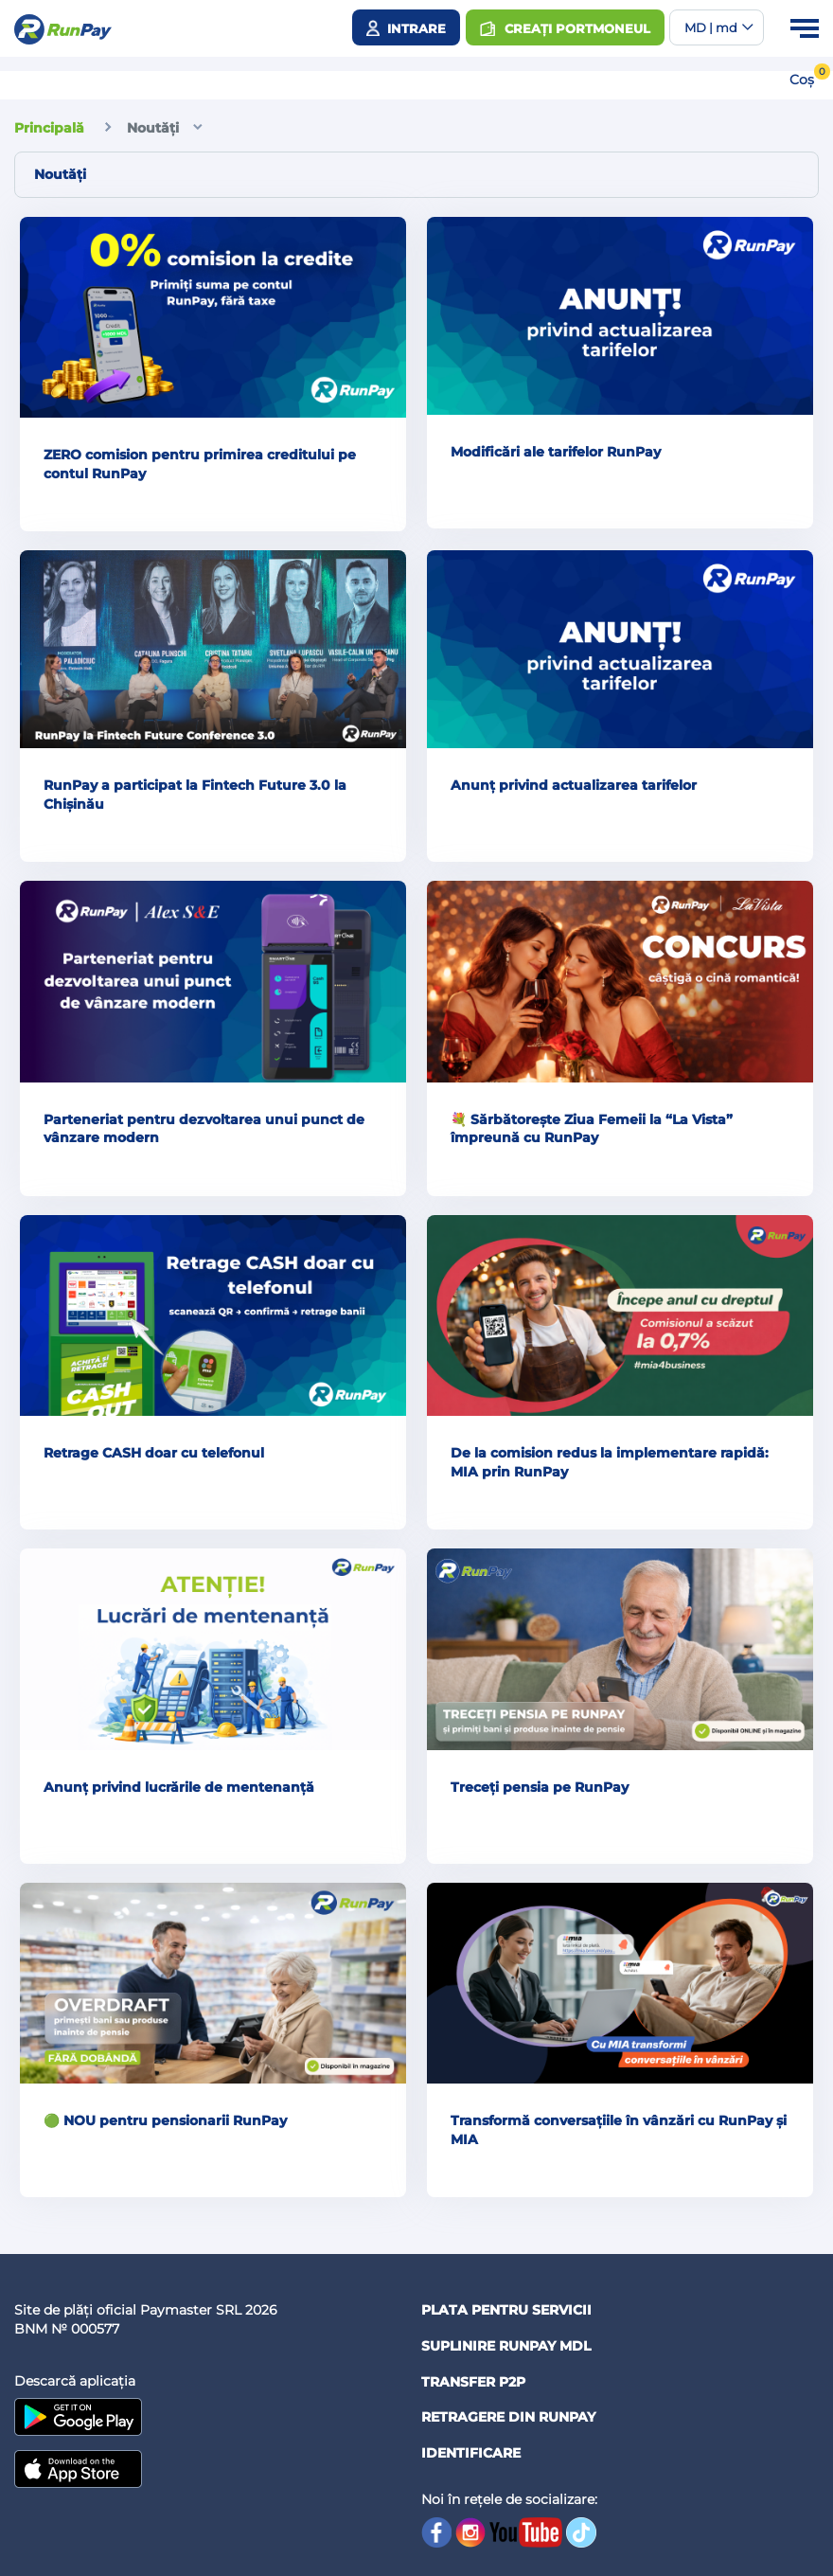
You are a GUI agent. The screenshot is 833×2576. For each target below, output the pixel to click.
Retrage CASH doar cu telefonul (154, 1452)
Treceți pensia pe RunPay (540, 1787)
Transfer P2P (473, 2381)
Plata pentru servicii (506, 2309)
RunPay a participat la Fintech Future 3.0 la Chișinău (195, 795)
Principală (49, 127)
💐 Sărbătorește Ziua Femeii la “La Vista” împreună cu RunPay (592, 1129)
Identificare (471, 2452)
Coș (801, 79)
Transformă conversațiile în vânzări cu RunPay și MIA (619, 2130)
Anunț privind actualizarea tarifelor (574, 785)
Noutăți (153, 127)
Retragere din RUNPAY (508, 2416)
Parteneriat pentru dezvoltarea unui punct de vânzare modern (204, 1129)
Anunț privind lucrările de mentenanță (179, 1787)
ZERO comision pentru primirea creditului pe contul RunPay (200, 464)
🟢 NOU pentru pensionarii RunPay (165, 2120)
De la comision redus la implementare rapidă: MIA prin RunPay (610, 1462)
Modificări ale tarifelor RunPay (556, 451)
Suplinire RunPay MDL (506, 2345)
